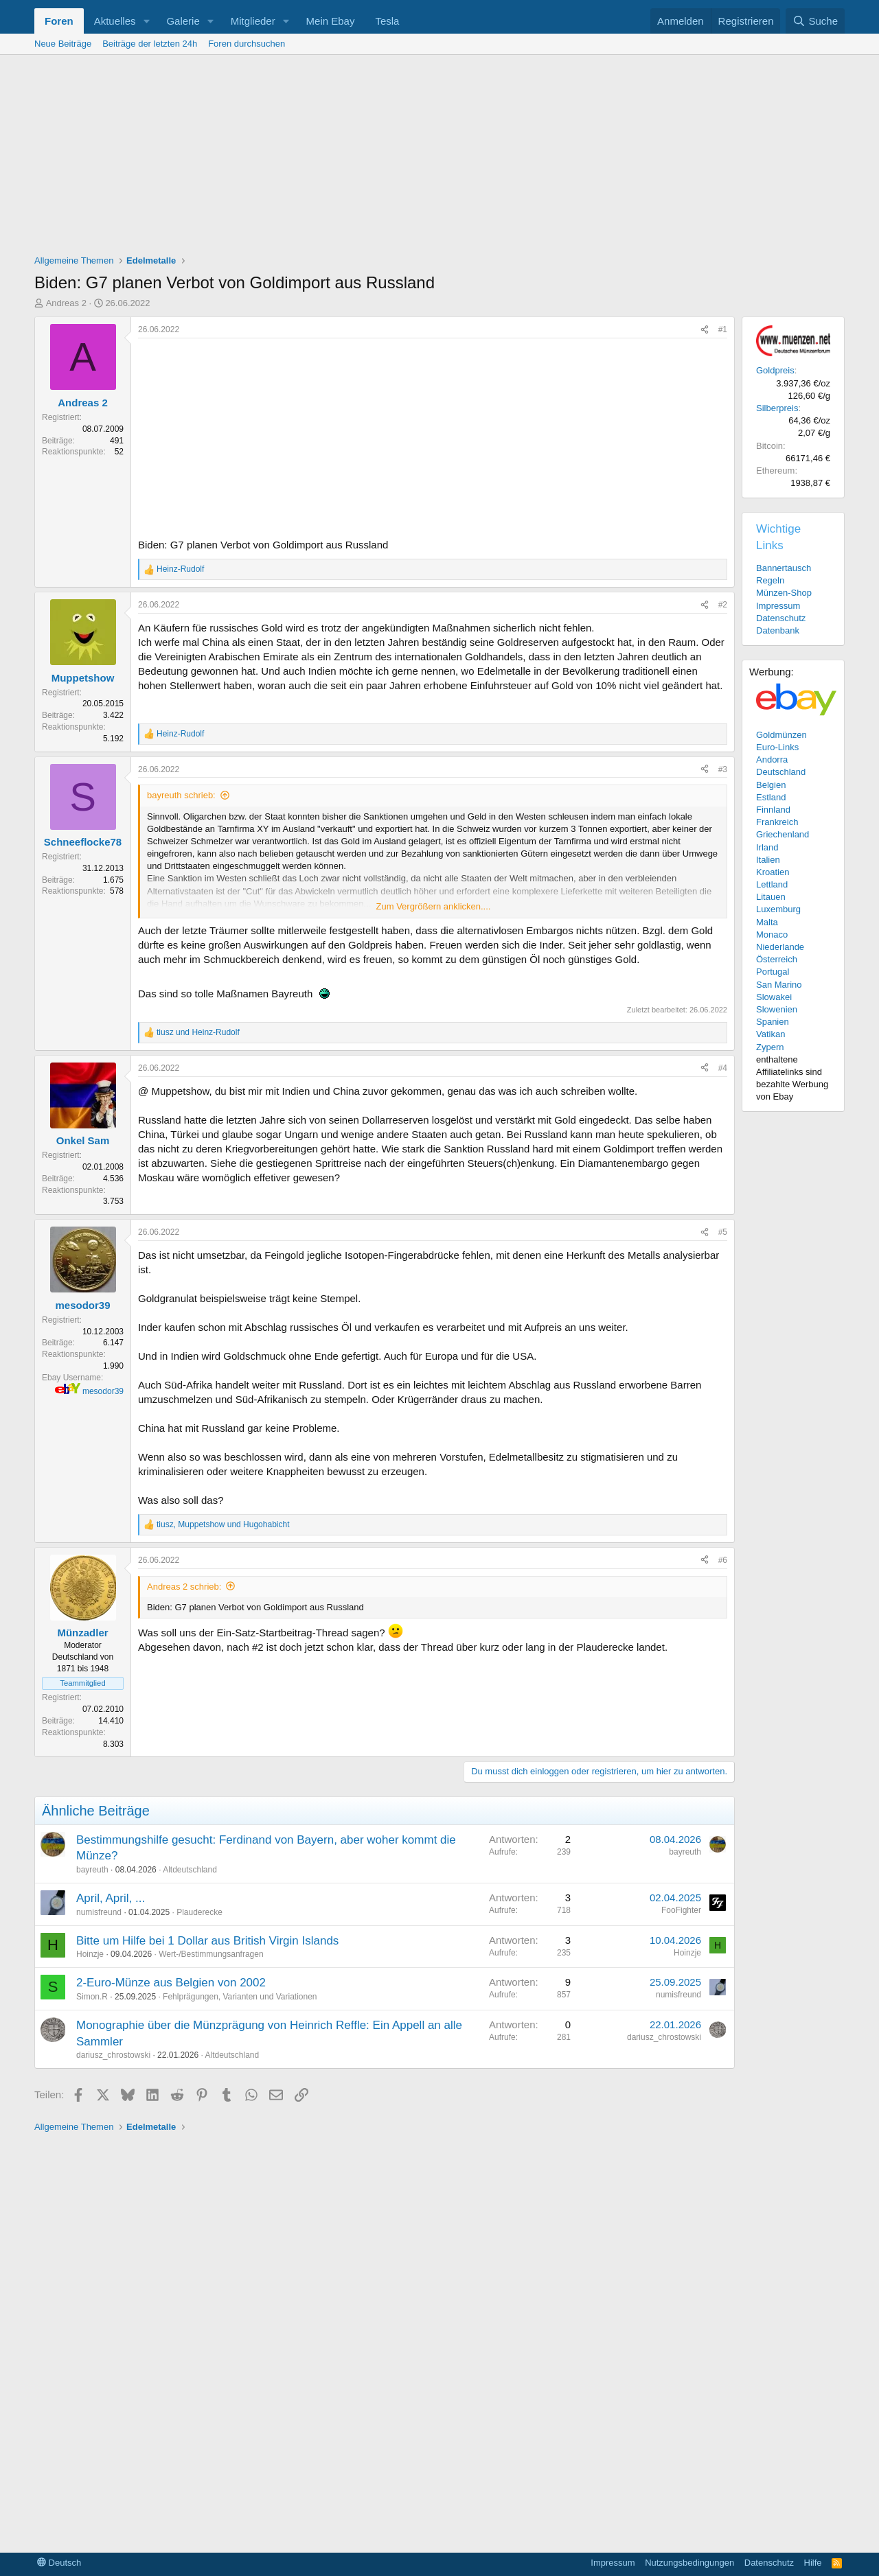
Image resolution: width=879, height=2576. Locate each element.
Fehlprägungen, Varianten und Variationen (240, 1996)
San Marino (778, 984)
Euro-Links (777, 747)
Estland (771, 797)
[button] (146, 21)
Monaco (772, 934)
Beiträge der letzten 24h (149, 43)
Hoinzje (90, 1954)
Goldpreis (775, 370)
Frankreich (777, 822)
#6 (722, 1560)
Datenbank (777, 630)
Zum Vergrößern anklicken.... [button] (433, 906)
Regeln (770, 580)
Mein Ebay (330, 21)
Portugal (772, 971)
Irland (767, 847)
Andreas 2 (66, 303)
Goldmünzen (781, 735)
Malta (767, 922)
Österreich (776, 959)
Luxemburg (778, 909)
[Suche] (815, 21)
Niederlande (780, 947)
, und (223, 1524)
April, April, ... (110, 1898)
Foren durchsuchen (246, 43)
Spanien (772, 1022)
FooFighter (681, 1910)
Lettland (772, 884)
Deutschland (781, 772)
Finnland (773, 809)
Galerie (182, 21)
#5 (722, 1232)
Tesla (387, 21)
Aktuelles (115, 21)
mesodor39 (103, 1391)
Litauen (771, 897)
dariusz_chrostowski (113, 2055)
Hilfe (813, 2562)
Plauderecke (199, 1912)
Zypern (770, 1047)
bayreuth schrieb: (181, 795)
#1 (722, 329)
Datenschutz (781, 618)
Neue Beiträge (62, 43)
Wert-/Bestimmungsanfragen (211, 1954)
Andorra (772, 759)
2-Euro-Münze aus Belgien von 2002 (171, 1982)
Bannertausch (783, 568)
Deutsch (59, 2562)
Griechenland (782, 834)
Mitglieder (253, 21)
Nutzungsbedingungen (689, 2562)
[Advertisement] (439, 158)
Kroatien (772, 872)
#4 (722, 1068)
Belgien (771, 785)
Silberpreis (777, 408)
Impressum (778, 606)
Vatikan (770, 1034)
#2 (722, 605)
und (198, 1032)
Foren (59, 21)
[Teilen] (705, 330)
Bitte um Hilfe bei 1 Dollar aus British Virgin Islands (207, 1940)
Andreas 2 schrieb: (184, 1586)
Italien (768, 860)
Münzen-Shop (784, 593)
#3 (722, 769)
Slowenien (776, 1009)
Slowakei (774, 997)
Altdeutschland (190, 1870)
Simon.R (92, 1996)
